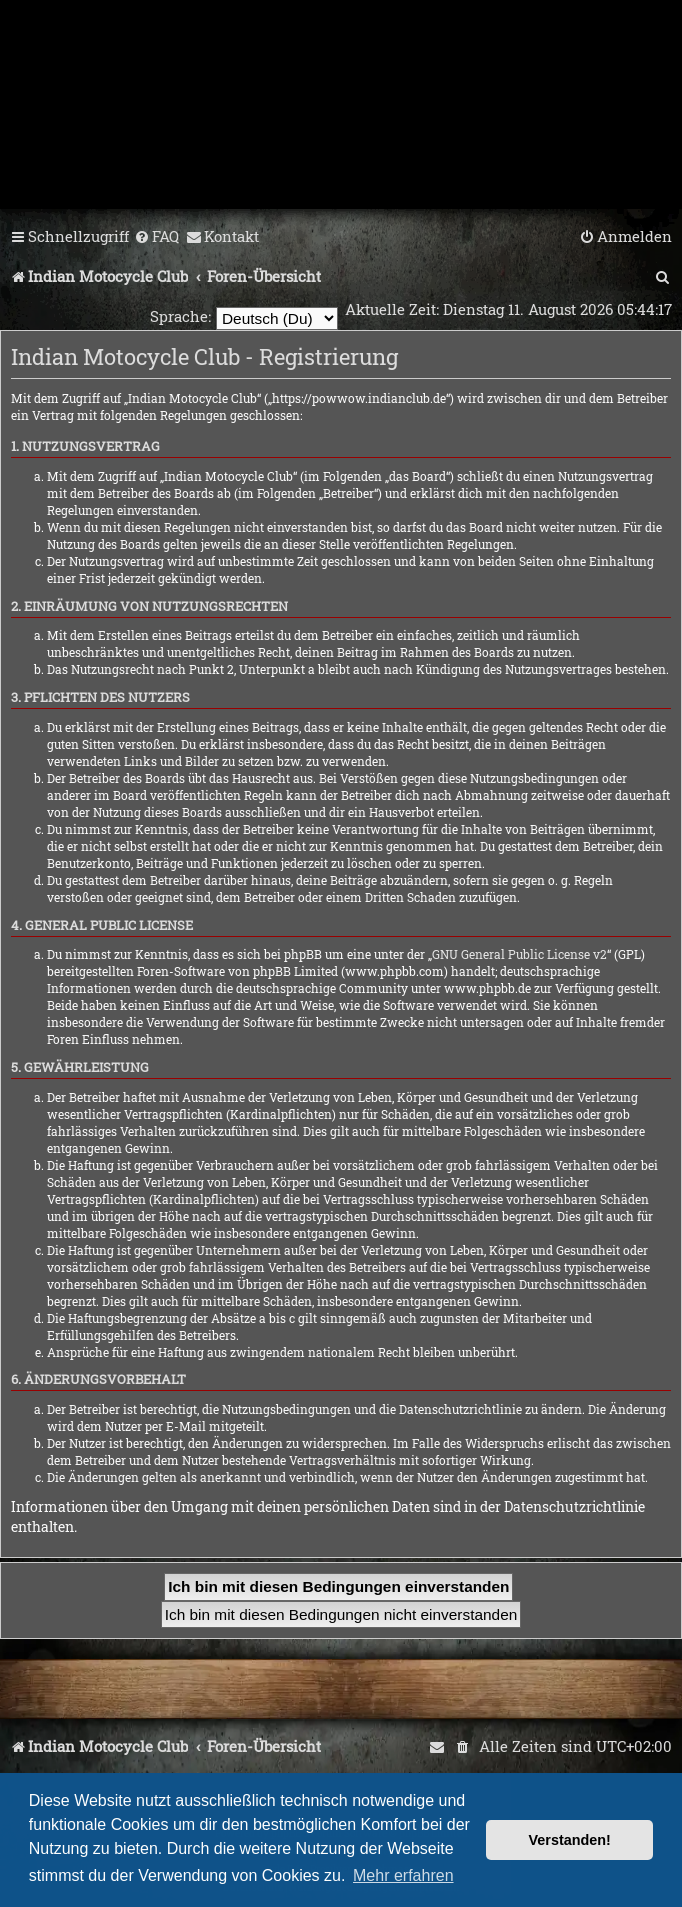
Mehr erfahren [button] (403, 1875)
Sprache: (180, 316)
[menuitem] (156, 237)
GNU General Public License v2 (519, 954)
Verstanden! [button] (570, 1840)
